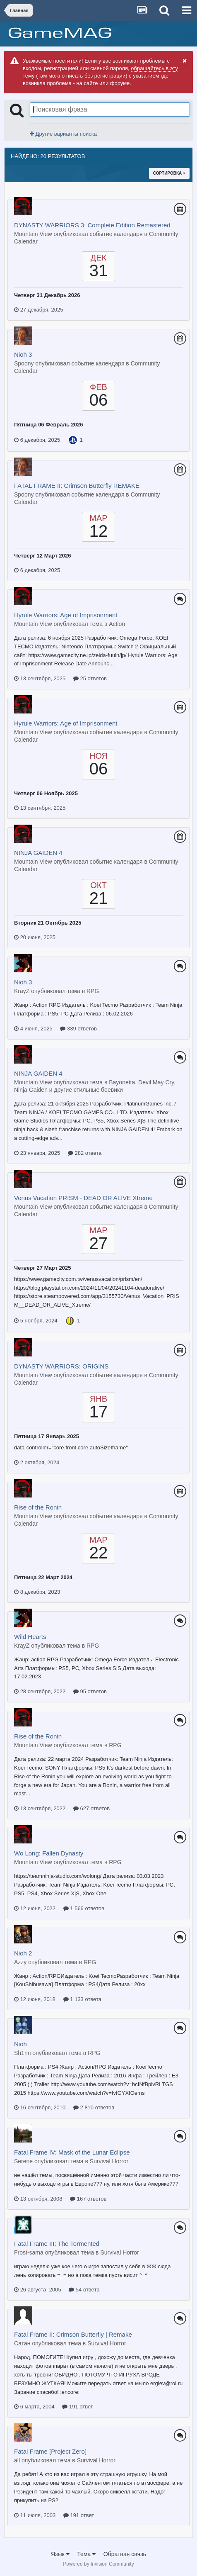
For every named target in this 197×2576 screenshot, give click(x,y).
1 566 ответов (83, 1908)
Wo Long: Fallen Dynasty (48, 1853)
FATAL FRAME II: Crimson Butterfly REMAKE (76, 485)
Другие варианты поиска (63, 134)
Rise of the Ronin (38, 1507)
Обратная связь (124, 2554)
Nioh (20, 2044)
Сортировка (169, 173)
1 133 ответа (82, 1999)
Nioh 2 (23, 1953)
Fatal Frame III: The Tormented (56, 2243)
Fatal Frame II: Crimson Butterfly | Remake (73, 2334)
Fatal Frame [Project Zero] (50, 2451)
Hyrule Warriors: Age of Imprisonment (66, 614)
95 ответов (90, 1691)
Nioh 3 (23, 354)
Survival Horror (109, 2161)
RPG (92, 991)
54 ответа (84, 2289)
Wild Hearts (30, 1636)
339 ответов (78, 1028)
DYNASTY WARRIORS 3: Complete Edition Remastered (92, 225)
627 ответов (91, 1808)
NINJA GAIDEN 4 (38, 852)
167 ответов (88, 2199)
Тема (86, 2554)
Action (117, 624)
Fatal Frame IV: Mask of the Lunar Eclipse (72, 2152)
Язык (60, 2554)
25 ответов (90, 678)
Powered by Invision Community (98, 2564)
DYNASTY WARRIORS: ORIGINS (61, 1366)
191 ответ (77, 2406)
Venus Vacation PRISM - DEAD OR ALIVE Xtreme (83, 1197)
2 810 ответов (93, 2107)
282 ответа (84, 1153)
